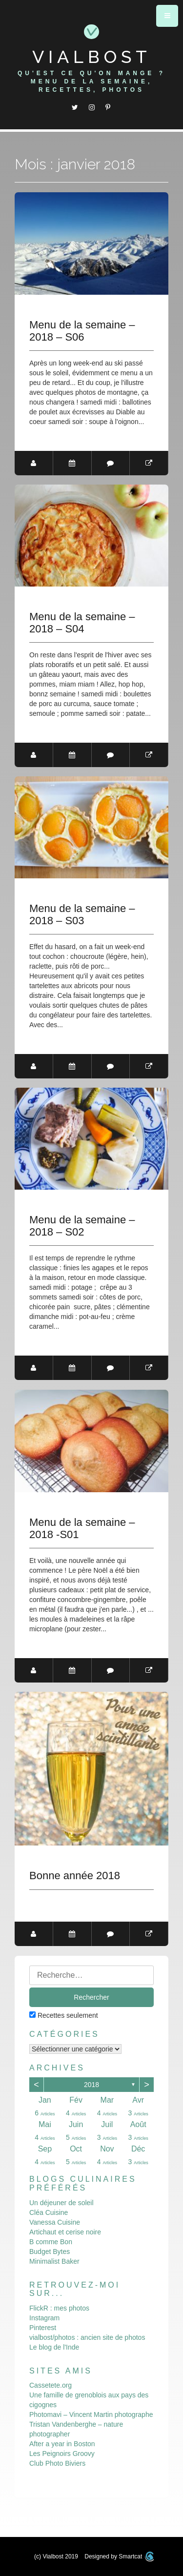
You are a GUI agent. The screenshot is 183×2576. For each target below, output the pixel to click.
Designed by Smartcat (119, 2556)
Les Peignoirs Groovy (62, 2453)
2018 (91, 2085)
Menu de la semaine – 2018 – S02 (82, 1225)
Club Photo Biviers (57, 2463)
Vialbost (91, 56)
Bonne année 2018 (74, 1876)
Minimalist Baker (54, 2261)
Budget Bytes (49, 2251)
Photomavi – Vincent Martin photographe (91, 2414)
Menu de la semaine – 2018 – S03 (82, 914)
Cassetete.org (50, 2385)
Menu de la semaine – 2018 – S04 (82, 622)
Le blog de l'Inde (54, 2347)
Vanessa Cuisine (54, 2222)
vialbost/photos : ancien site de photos (87, 2337)
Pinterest (42, 2328)
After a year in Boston (62, 2444)
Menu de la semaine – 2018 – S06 (82, 331)
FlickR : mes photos (59, 2308)
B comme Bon (50, 2242)
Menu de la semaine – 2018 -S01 (82, 1528)
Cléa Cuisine (48, 2212)
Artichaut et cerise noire (65, 2232)
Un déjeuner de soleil (61, 2203)
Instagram (44, 2318)
